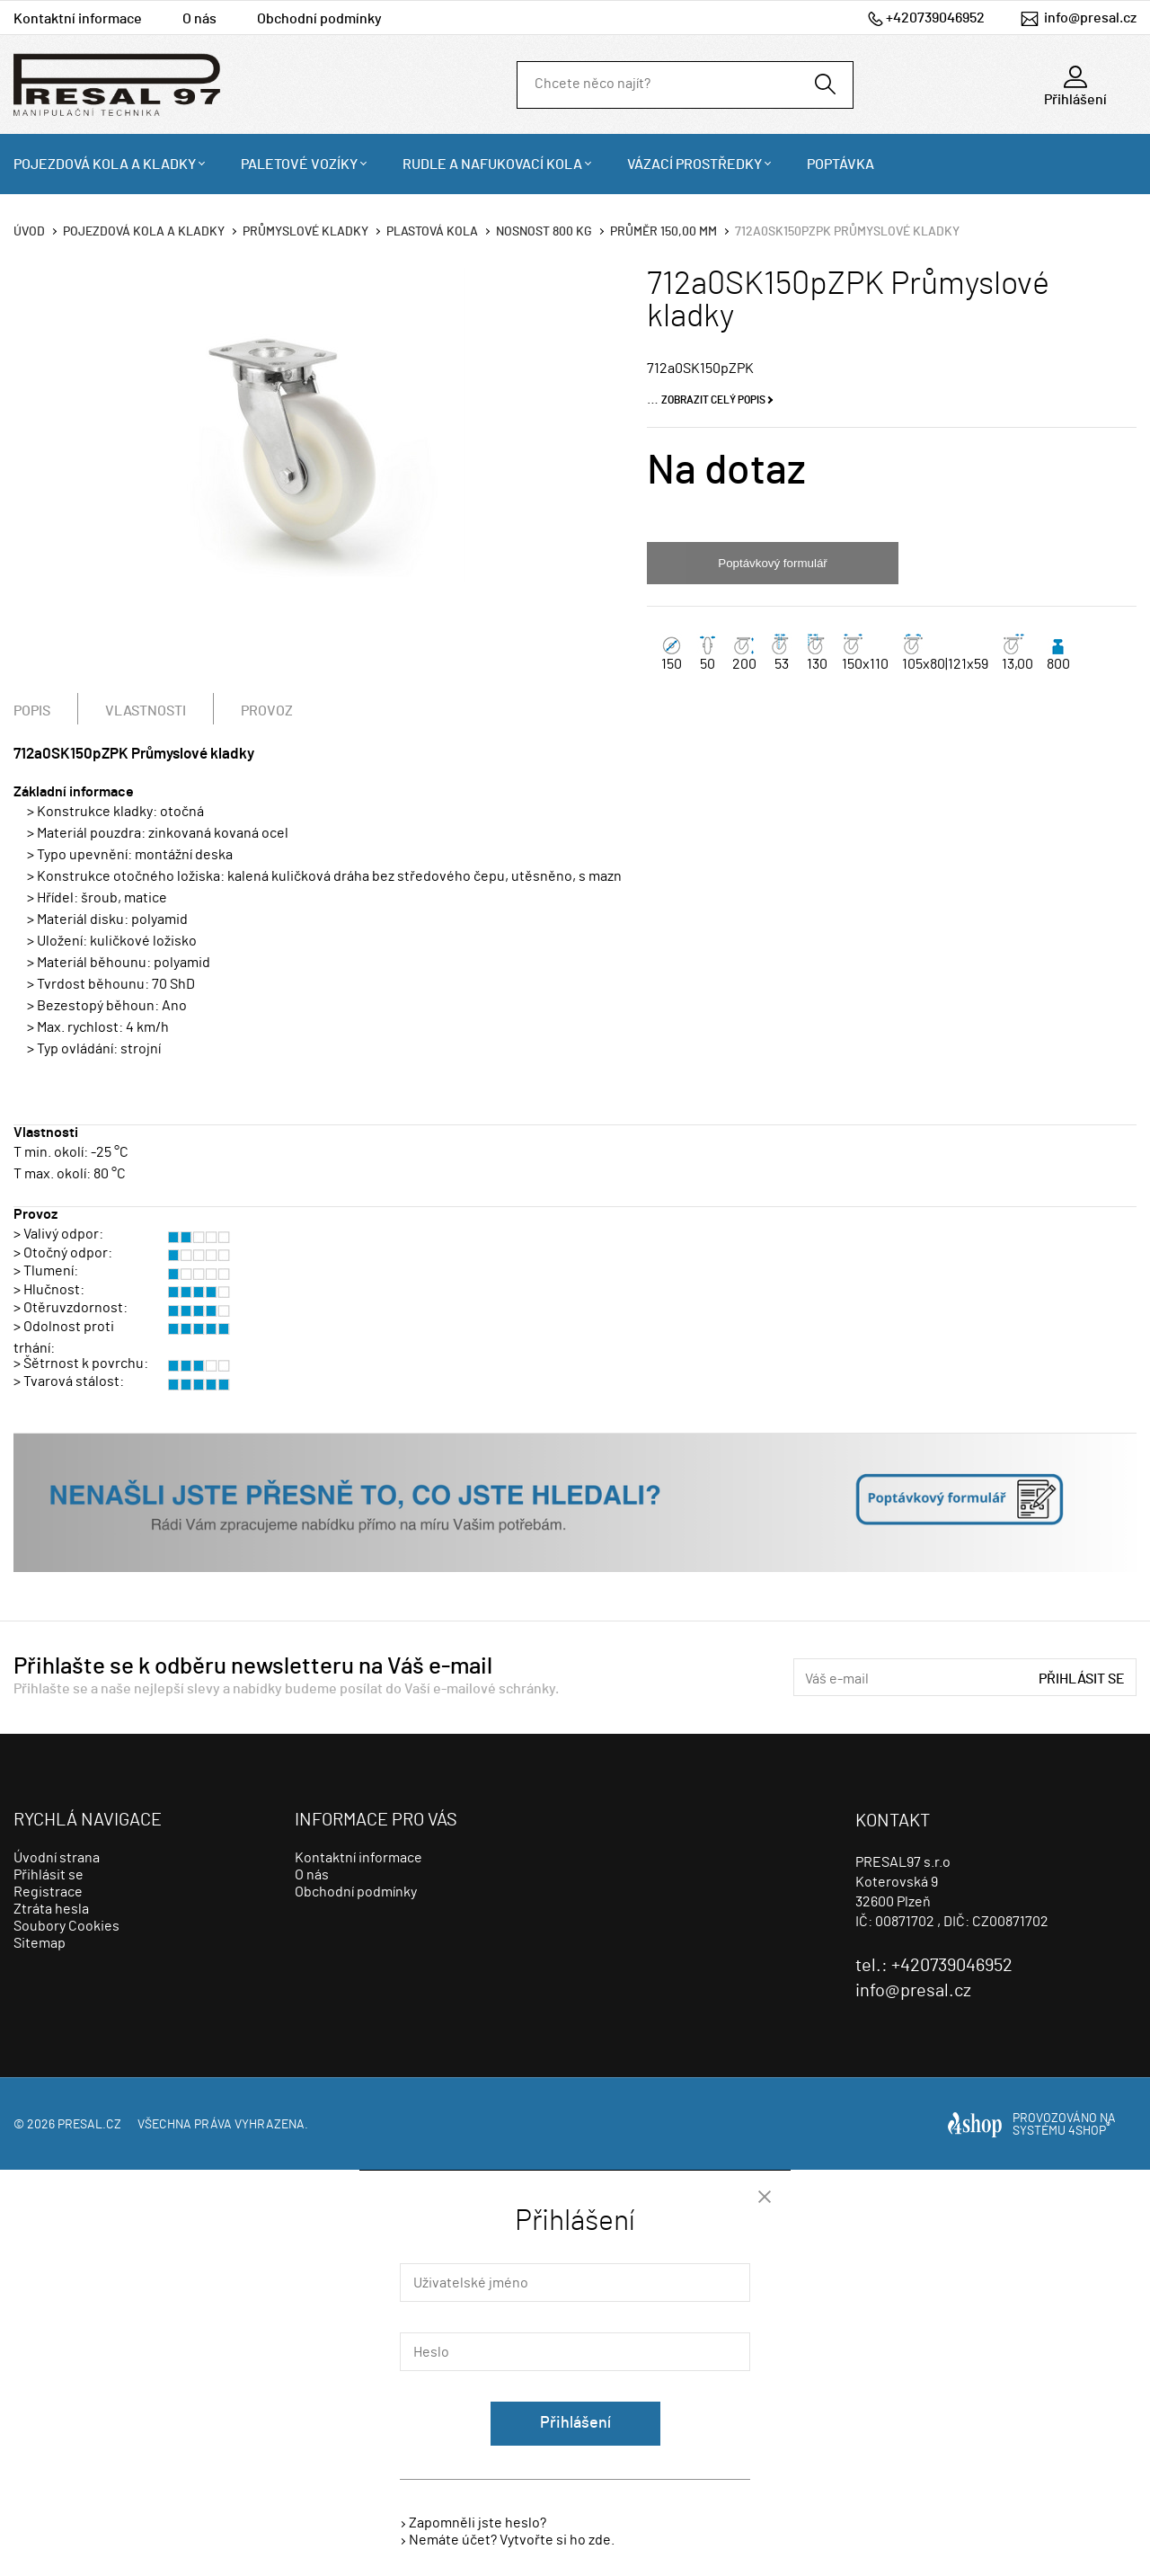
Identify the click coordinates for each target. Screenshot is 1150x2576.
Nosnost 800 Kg (544, 232)
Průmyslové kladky (305, 232)
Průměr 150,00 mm (663, 232)
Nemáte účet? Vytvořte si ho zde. (512, 2540)
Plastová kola (432, 232)
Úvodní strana (56, 1858)
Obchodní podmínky (319, 19)
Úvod (29, 232)
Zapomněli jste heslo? (477, 2523)
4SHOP (1089, 2131)
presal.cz (89, 2125)
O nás (199, 19)
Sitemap (39, 1943)
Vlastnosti (145, 711)
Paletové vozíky (299, 164)
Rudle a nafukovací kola (492, 164)
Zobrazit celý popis (713, 400)
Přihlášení (575, 2423)
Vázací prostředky (694, 164)
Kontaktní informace (77, 19)
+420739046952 (935, 18)
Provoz (267, 711)
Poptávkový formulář (772, 563)
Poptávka (840, 164)
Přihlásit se (1082, 1679)
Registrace (48, 1892)
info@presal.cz (1090, 18)
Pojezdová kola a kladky (104, 164)
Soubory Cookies (66, 1926)
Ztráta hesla (51, 1909)
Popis (31, 711)
